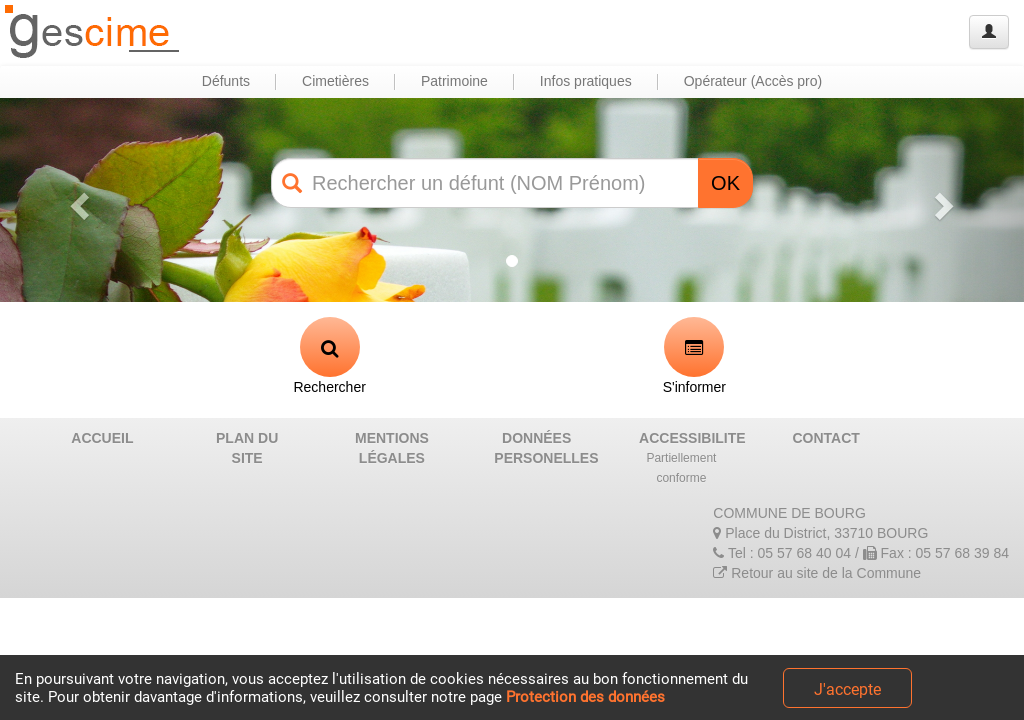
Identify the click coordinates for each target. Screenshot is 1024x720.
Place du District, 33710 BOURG (820, 533)
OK (725, 183)
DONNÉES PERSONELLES (544, 448)
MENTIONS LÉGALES (392, 448)
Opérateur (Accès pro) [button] (753, 81)
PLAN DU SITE (247, 448)
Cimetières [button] (335, 81)
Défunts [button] (226, 81)
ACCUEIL (102, 438)
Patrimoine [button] (454, 81)
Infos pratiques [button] (586, 81)
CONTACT (826, 438)
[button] (77, 200)
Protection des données (585, 697)
